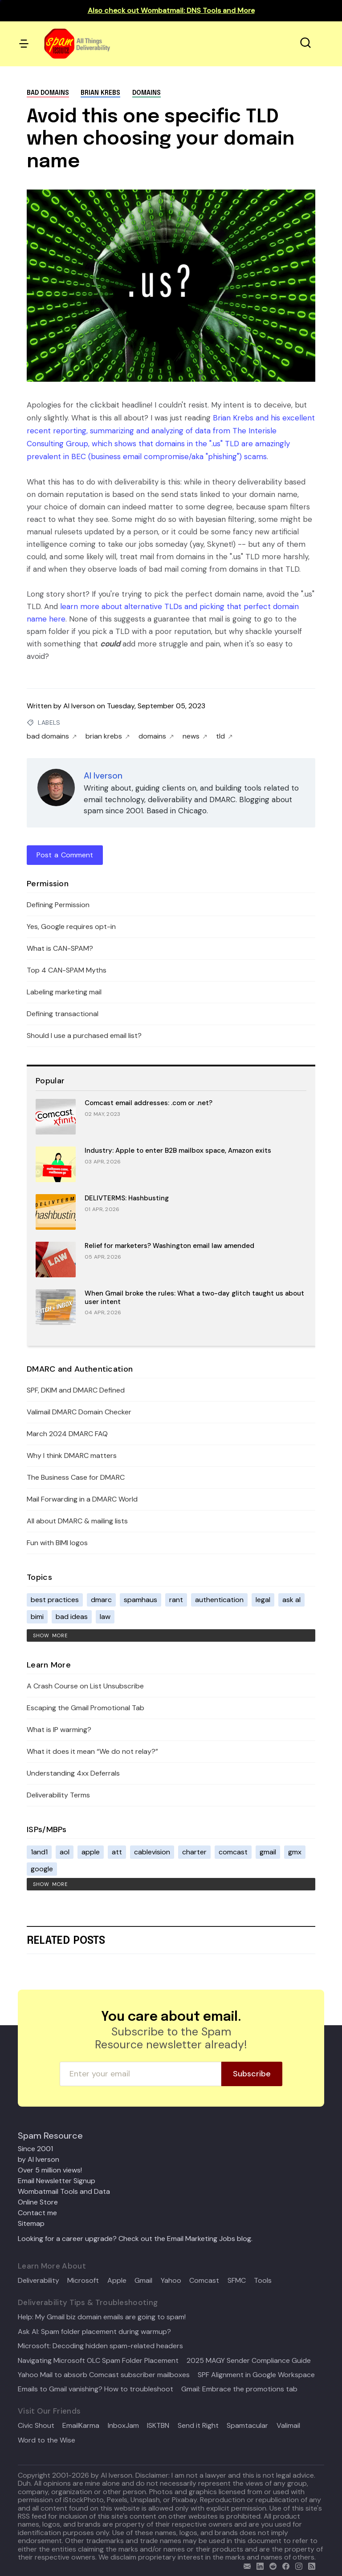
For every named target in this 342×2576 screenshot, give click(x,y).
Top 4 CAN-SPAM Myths (66, 970)
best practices (55, 1599)
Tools (263, 2281)
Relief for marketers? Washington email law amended (169, 1245)
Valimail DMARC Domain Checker (79, 1412)
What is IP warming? (59, 1729)
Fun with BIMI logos (57, 1542)
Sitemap (31, 2223)
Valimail (288, 2426)
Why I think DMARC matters (72, 1455)
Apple (116, 2281)
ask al (291, 1599)
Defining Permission (58, 904)
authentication (219, 1599)
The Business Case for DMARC (76, 1477)
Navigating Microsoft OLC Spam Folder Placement (98, 2361)
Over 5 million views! (50, 2170)
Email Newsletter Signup (56, 2180)
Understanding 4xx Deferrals (73, 1773)
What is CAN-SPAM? (60, 948)
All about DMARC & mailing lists (77, 1521)
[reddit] (271, 2565)
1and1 (39, 1852)
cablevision (152, 1852)
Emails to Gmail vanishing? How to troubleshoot (95, 2389)
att (117, 1852)
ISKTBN (158, 2426)
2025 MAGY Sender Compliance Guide (249, 2361)
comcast (233, 1852)
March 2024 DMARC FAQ (67, 1433)
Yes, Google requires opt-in (71, 926)
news (195, 736)
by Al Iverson (38, 2159)
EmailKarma (80, 2426)
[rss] (309, 2565)
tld (224, 736)
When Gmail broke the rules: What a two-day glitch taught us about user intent (194, 1297)
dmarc (101, 1599)
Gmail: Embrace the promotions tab (239, 2389)
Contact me (37, 2212)
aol (64, 1852)
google (42, 1868)
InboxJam (123, 2426)
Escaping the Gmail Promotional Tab (85, 1707)
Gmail (143, 2281)
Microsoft (83, 2281)
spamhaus (140, 1599)
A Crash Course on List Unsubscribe (85, 1686)
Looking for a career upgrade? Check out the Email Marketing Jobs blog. (135, 2238)
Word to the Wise (46, 2440)
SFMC (237, 2281)
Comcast (204, 2281)
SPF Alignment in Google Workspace (256, 2375)
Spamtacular (247, 2426)
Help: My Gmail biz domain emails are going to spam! (102, 2317)
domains (146, 93)
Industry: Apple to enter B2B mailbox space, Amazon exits (178, 1150)
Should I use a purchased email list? (84, 1035)
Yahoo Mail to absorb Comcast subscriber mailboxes (104, 2375)
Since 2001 (35, 2148)
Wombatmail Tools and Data (64, 2191)
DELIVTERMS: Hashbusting (127, 1198)
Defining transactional (62, 1013)
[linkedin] (258, 2565)
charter (194, 1852)
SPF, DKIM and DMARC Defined (76, 1390)
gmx (294, 1852)
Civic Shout (36, 2426)
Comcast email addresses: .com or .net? (148, 1102)
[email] (245, 2565)
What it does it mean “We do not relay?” (92, 1751)
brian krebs (100, 93)
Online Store (38, 2202)
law (105, 1616)
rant (176, 1599)
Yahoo (171, 2281)
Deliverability (38, 2281)
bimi (37, 1616)
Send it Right (198, 2426)
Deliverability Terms (58, 1795)
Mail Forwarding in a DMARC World (82, 1499)
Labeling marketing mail (64, 992)
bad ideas (72, 1616)
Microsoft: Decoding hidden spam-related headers (100, 2346)
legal (263, 1599)
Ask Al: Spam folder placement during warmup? (94, 2332)
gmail (268, 1852)
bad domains (48, 93)
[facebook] (283, 2565)
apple (90, 1852)
